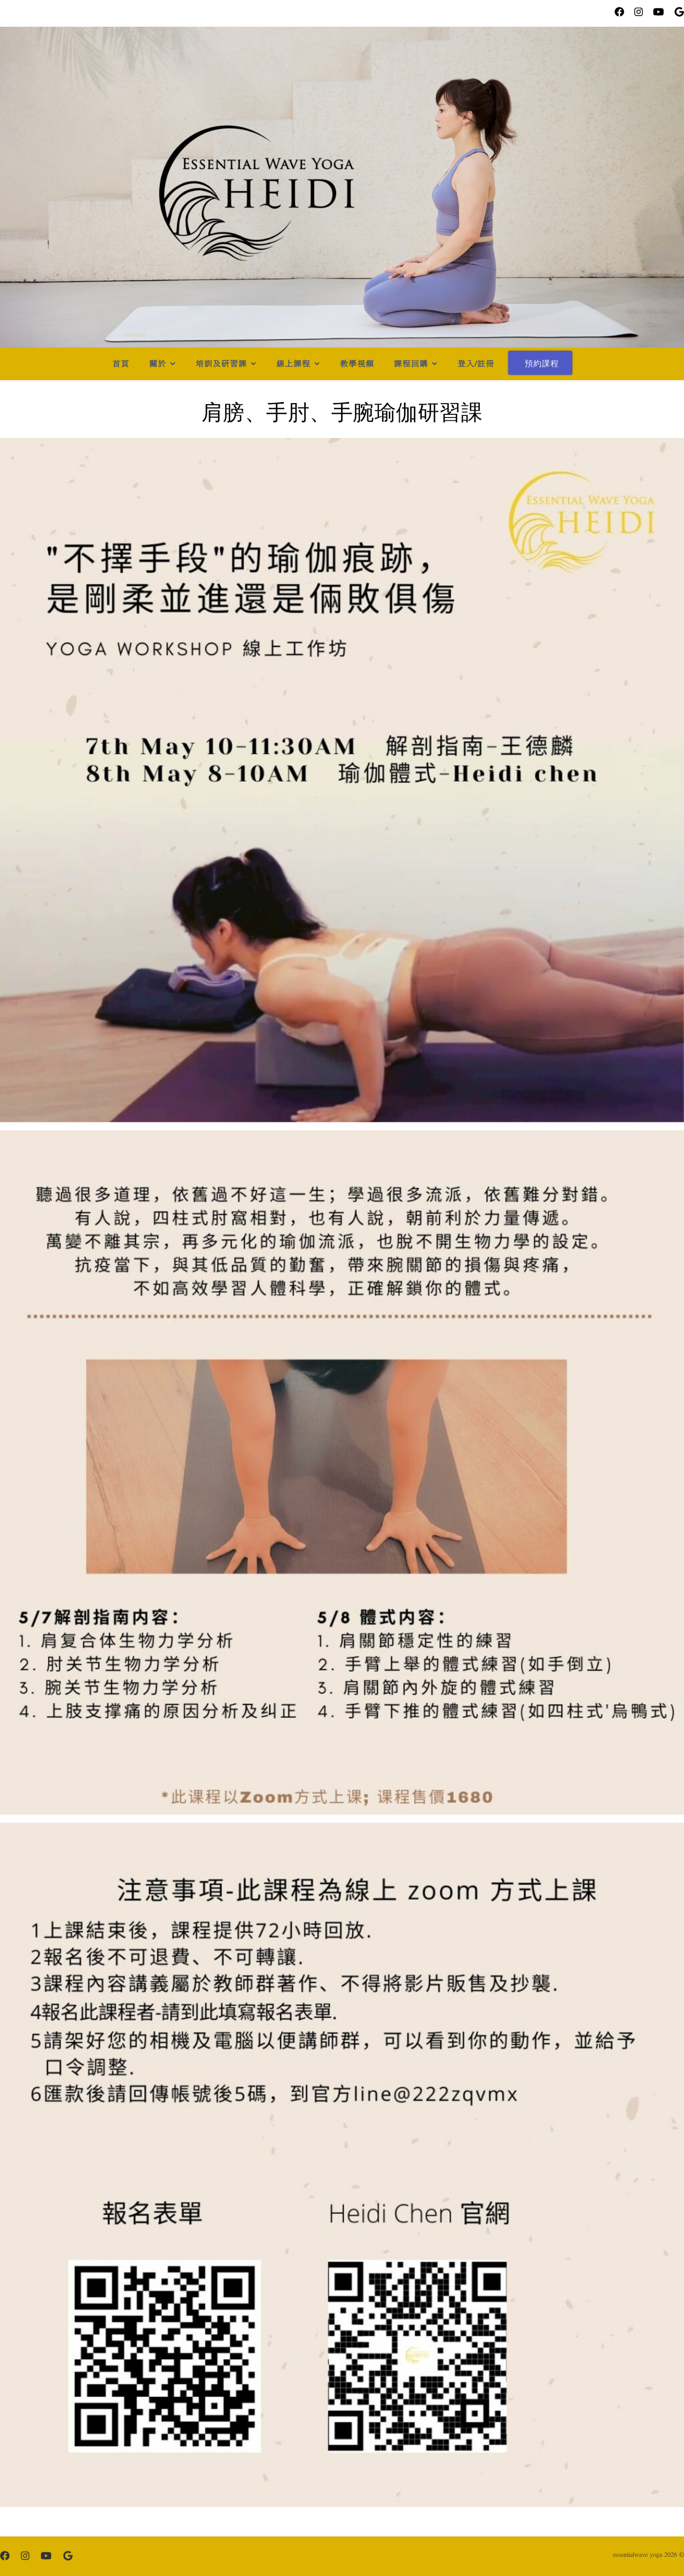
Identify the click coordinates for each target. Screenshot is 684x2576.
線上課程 (293, 364)
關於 (157, 364)
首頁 (120, 364)
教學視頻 (357, 364)
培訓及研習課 (221, 364)
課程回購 (411, 364)
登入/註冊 (475, 364)
